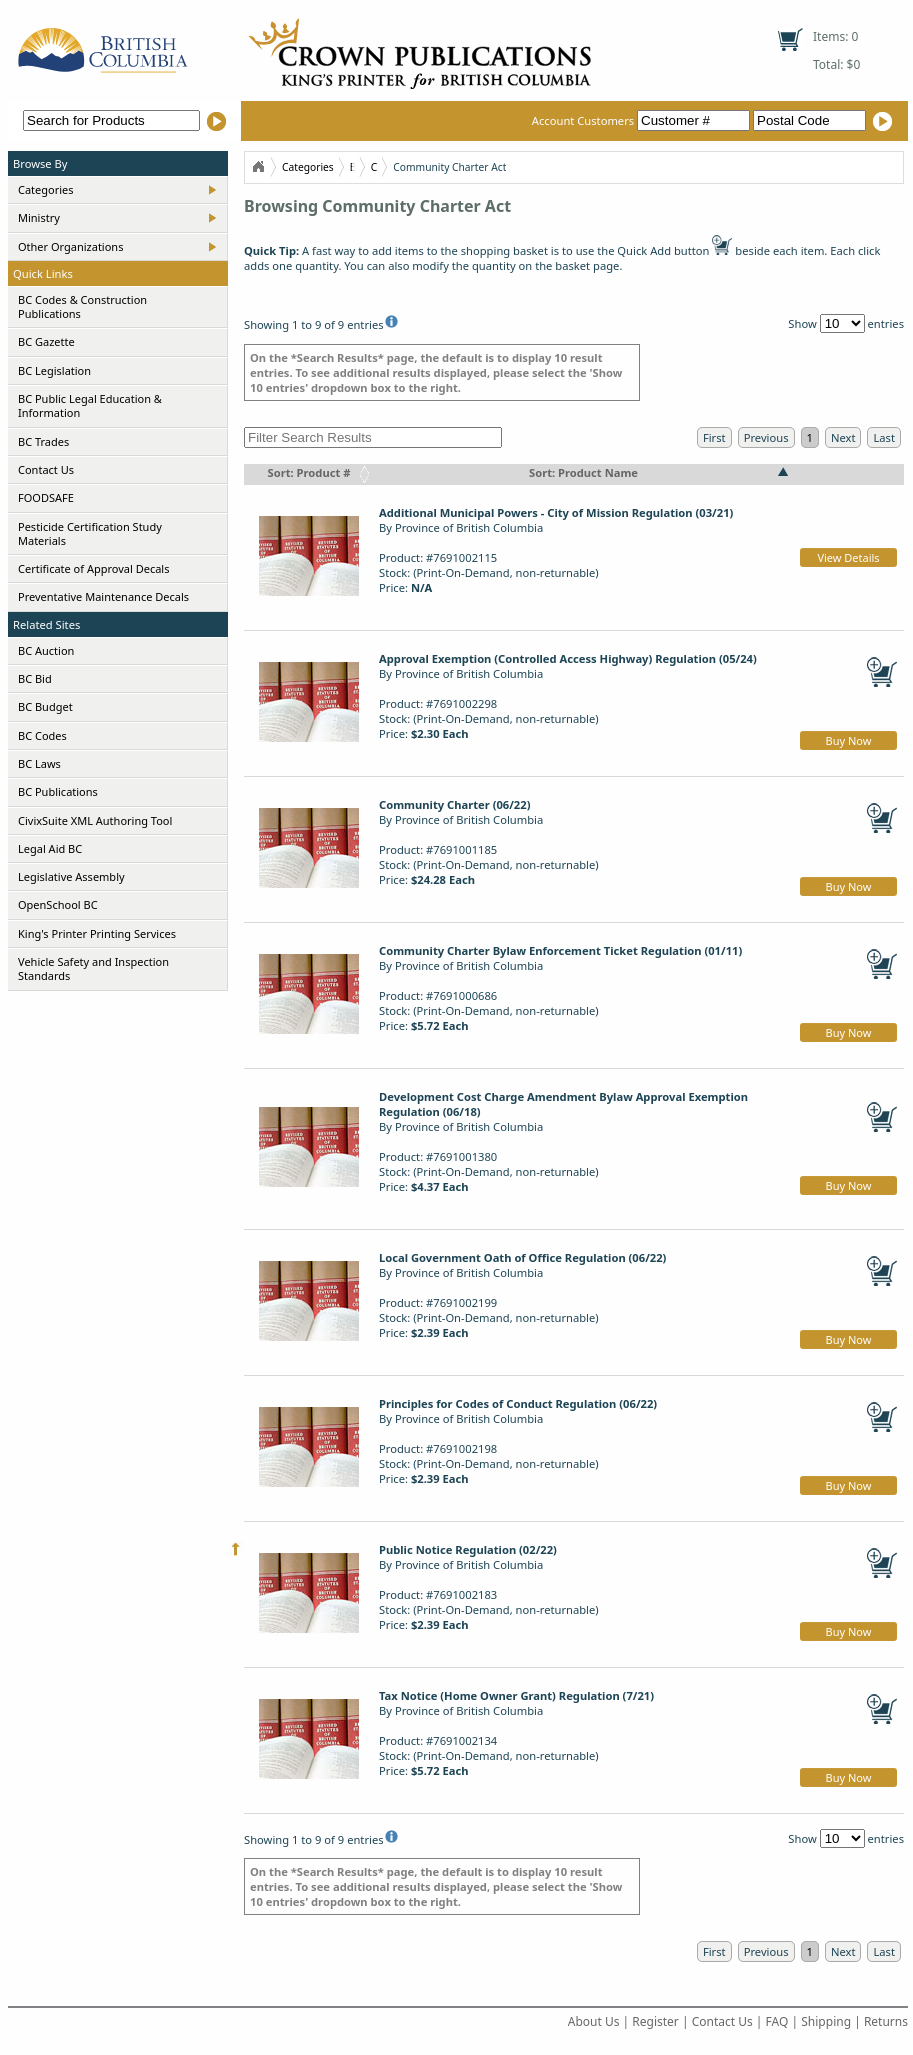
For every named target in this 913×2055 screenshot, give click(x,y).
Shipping (826, 2021)
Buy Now (849, 740)
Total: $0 (836, 64)
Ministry (39, 217)
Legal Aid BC (50, 848)
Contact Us (46, 469)
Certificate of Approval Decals (93, 568)
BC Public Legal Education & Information (90, 405)
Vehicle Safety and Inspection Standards (93, 968)
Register (655, 2021)
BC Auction (46, 650)
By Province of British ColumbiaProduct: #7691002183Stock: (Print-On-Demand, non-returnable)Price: (489, 1587)
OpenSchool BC (58, 904)
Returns (886, 2021)
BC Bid (35, 678)
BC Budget (45, 706)
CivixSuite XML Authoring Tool (95, 820)
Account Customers (642, 120)
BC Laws (39, 763)
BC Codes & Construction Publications (82, 306)
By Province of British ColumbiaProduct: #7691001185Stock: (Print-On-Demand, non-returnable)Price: (489, 842)
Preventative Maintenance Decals (103, 596)
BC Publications (58, 791)
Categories (46, 189)
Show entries (846, 323)
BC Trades (43, 441)
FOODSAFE (46, 497)
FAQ (777, 2021)
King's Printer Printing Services (97, 933)
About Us (594, 2021)
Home (258, 167)
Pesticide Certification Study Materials (90, 533)
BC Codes (42, 735)
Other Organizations (70, 246)
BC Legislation (54, 370)
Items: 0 (835, 36)
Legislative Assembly (71, 876)
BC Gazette (46, 341)
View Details (848, 557)
